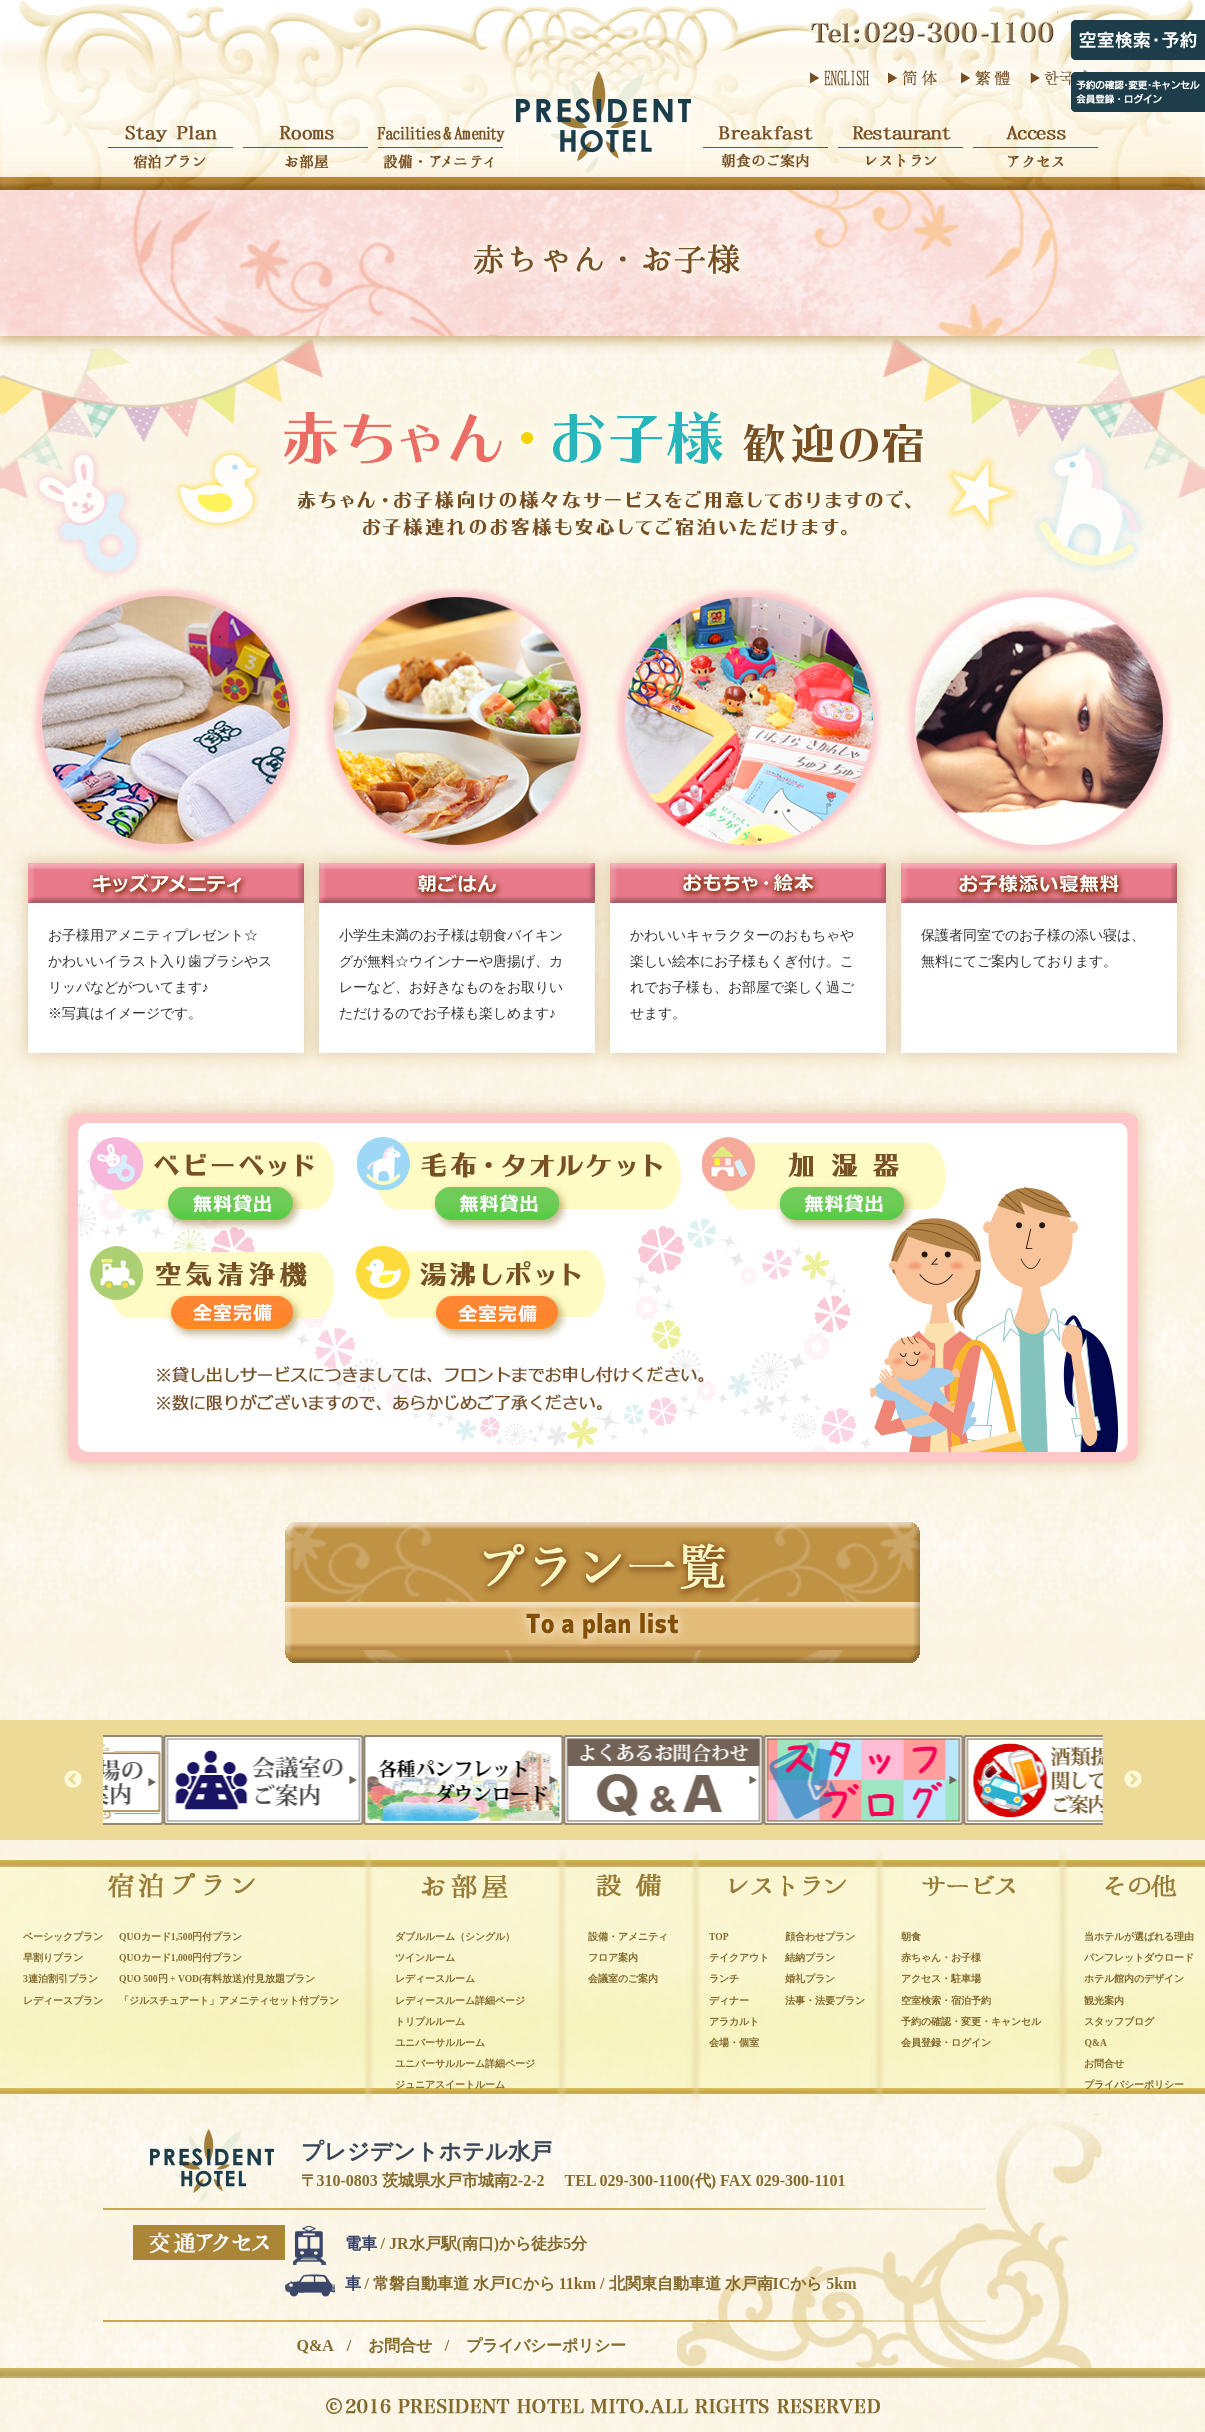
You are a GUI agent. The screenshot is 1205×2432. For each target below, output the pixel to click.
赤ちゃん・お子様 (941, 1957)
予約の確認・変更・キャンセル (971, 2021)
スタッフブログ (1119, 2021)
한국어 (1058, 78)
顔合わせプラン (820, 1936)
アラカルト (734, 2021)
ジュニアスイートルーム (450, 2084)
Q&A (1095, 2042)
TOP (719, 1936)
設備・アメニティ (440, 137)
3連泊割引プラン (60, 1978)
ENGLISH (839, 78)
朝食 (911, 1936)
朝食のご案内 (765, 137)
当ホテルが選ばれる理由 (1139, 1936)
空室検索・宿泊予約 (946, 2000)
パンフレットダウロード (1139, 1957)
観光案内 (1104, 2000)
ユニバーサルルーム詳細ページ (465, 2063)
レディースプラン (63, 2000)
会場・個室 (734, 2042)
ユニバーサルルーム (440, 2042)
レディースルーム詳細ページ (460, 2000)
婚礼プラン (810, 1978)
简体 (912, 78)
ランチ (724, 1978)
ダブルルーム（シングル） (455, 1936)
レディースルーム (435, 1978)
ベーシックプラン (63, 1936)
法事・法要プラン (825, 2000)
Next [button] (1133, 1780)
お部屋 (305, 137)
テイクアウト (739, 1957)
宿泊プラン (170, 137)
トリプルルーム (430, 2021)
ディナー (729, 2000)
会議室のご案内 (623, 1978)
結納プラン (810, 1957)
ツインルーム (425, 1957)
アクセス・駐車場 (941, 1978)
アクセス (1035, 137)
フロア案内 (613, 1957)
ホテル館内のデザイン (1134, 1978)
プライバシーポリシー (1134, 2084)
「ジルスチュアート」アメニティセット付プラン (229, 2000)
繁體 (985, 78)
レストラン (900, 137)
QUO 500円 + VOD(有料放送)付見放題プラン (217, 1978)
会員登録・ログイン (946, 2042)
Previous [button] (73, 1780)
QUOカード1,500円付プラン (180, 1936)
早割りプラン (53, 1957)
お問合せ (1104, 2063)
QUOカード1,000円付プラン (180, 1957)
